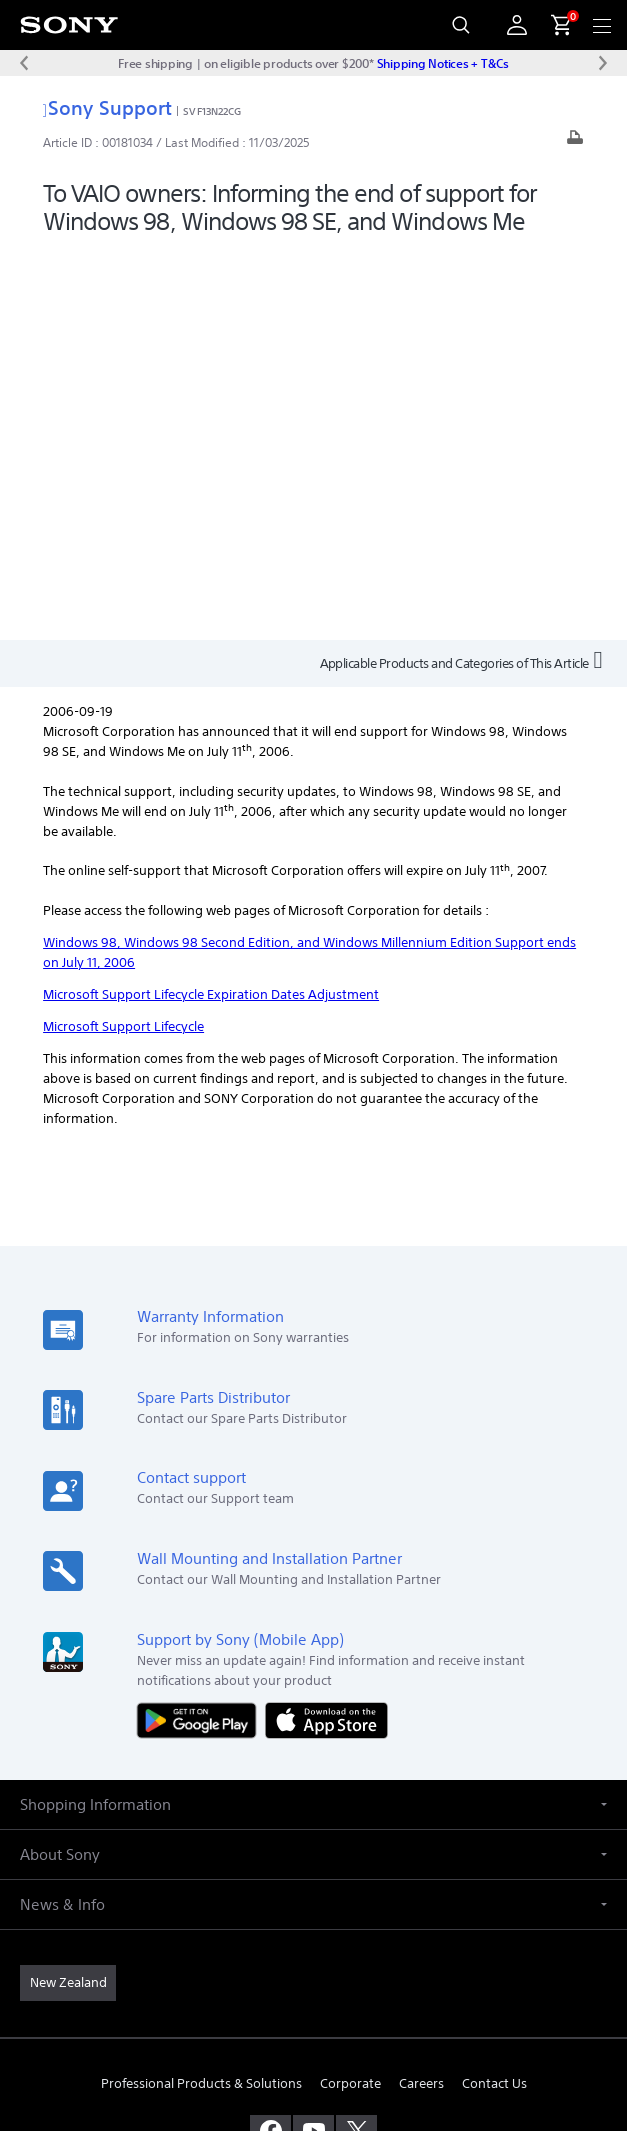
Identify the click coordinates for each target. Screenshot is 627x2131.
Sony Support (107, 107)
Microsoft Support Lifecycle (123, 638)
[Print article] (575, 142)
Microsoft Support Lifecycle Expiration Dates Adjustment (211, 606)
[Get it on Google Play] (201, 1330)
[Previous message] (24, 63)
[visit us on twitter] (356, 1742)
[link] (68, 1594)
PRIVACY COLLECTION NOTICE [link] (314, 2014)
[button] (313, 1415)
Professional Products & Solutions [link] (201, 1694)
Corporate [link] (350, 1694)
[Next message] (603, 63)
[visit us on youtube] (313, 1742)
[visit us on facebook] (270, 1742)
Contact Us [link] (494, 1694)
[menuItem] (553, 25)
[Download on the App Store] (326, 1330)
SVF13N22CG (212, 111)
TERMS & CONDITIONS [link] (313, 1963)
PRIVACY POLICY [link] (313, 1989)
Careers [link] (421, 1694)
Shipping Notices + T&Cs (443, 63)
